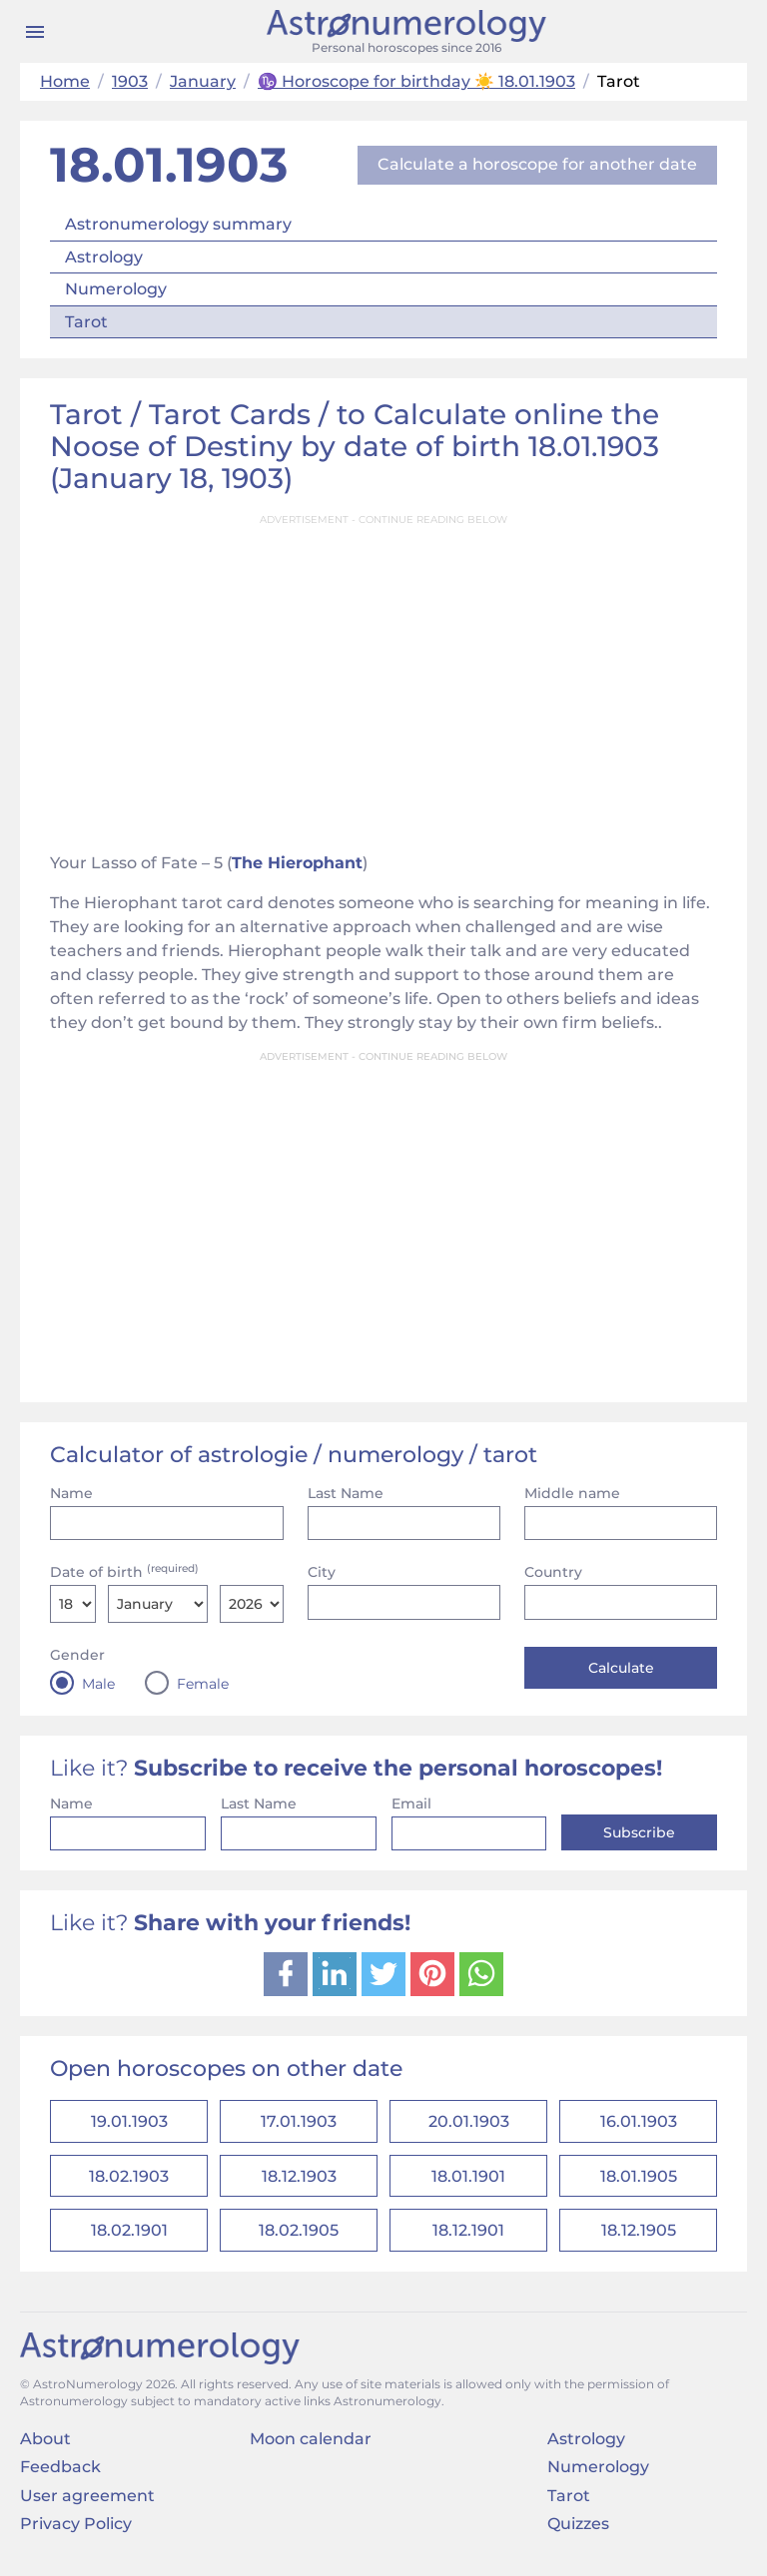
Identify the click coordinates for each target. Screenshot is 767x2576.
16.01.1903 (638, 2123)
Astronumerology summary (178, 224)
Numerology (116, 288)
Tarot (86, 321)
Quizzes (578, 2536)
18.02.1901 (129, 2241)
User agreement (87, 2507)
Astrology (104, 257)
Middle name (572, 1493)
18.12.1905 (638, 2241)
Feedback (60, 2479)
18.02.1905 (299, 2241)
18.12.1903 (299, 2182)
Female (203, 1684)
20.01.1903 (468, 2123)
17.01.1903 (299, 2123)
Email (411, 1803)
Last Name (346, 1493)
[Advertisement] (383, 676)
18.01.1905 (638, 2182)
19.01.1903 (129, 2123)
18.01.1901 (468, 2182)
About (45, 2451)
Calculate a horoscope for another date (537, 164)
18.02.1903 (129, 2182)
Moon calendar (311, 2451)
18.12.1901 (468, 2241)
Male (98, 1684)
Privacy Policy (76, 2536)
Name (71, 1493)
